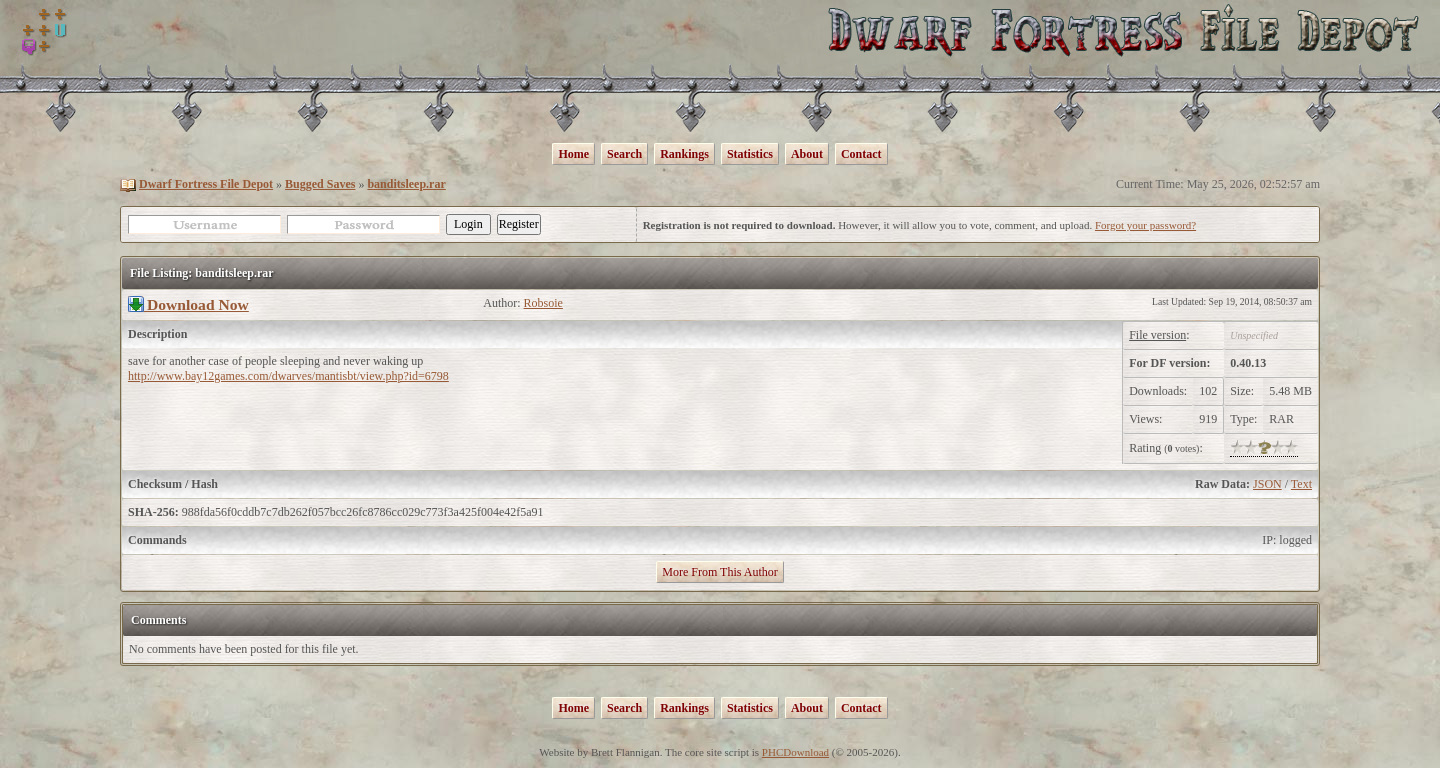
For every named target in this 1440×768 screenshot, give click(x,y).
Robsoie (543, 303)
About (807, 154)
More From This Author (719, 572)
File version (1157, 335)
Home (573, 154)
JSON (1267, 484)
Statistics (750, 154)
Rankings (684, 154)
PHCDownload (795, 752)
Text (1301, 484)
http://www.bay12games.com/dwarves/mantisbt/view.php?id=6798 (288, 376)
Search (624, 154)
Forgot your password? (1145, 225)
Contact (861, 154)
